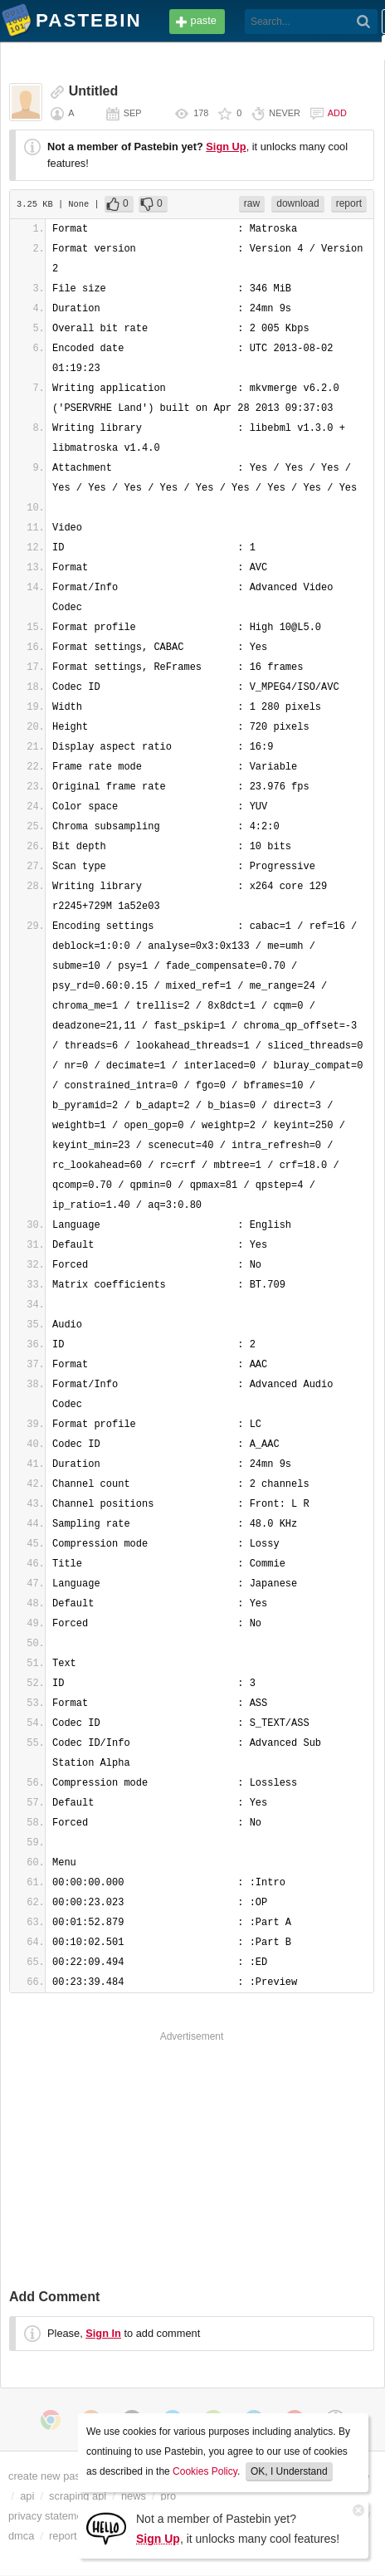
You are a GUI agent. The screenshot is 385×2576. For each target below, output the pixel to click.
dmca (21, 2536)
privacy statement (49, 2516)
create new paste (48, 2476)
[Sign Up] (106, 2527)
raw (252, 203)
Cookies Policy (205, 2471)
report (349, 203)
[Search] (364, 21)
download (297, 203)
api (27, 2496)
